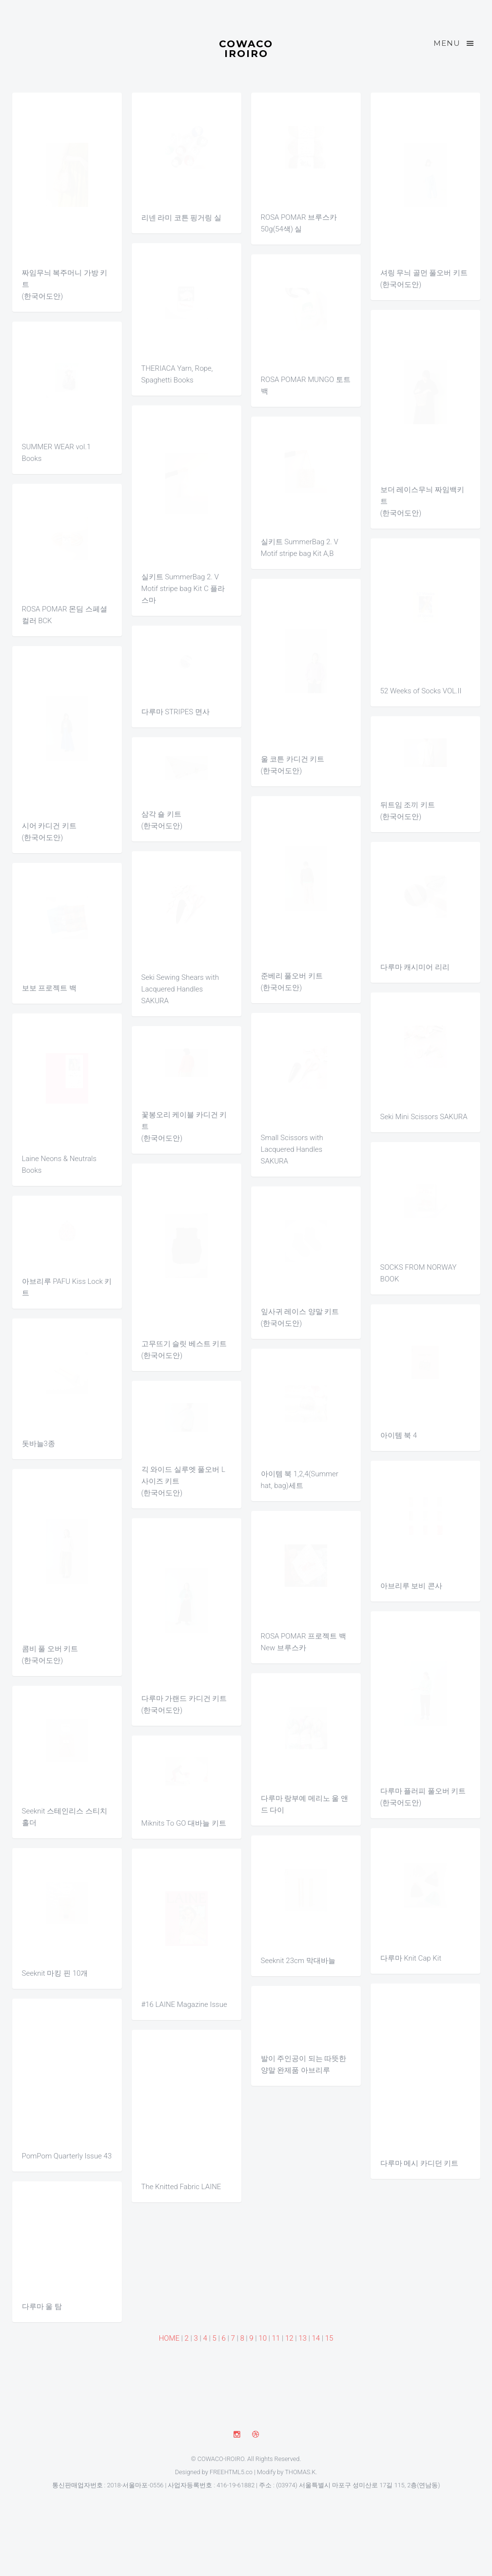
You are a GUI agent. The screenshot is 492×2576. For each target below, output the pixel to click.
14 (316, 2338)
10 (262, 2338)
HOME (169, 2338)
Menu (454, 43)
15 (329, 2338)
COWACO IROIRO (246, 48)
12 (289, 2338)
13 (302, 2338)
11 (276, 2338)
